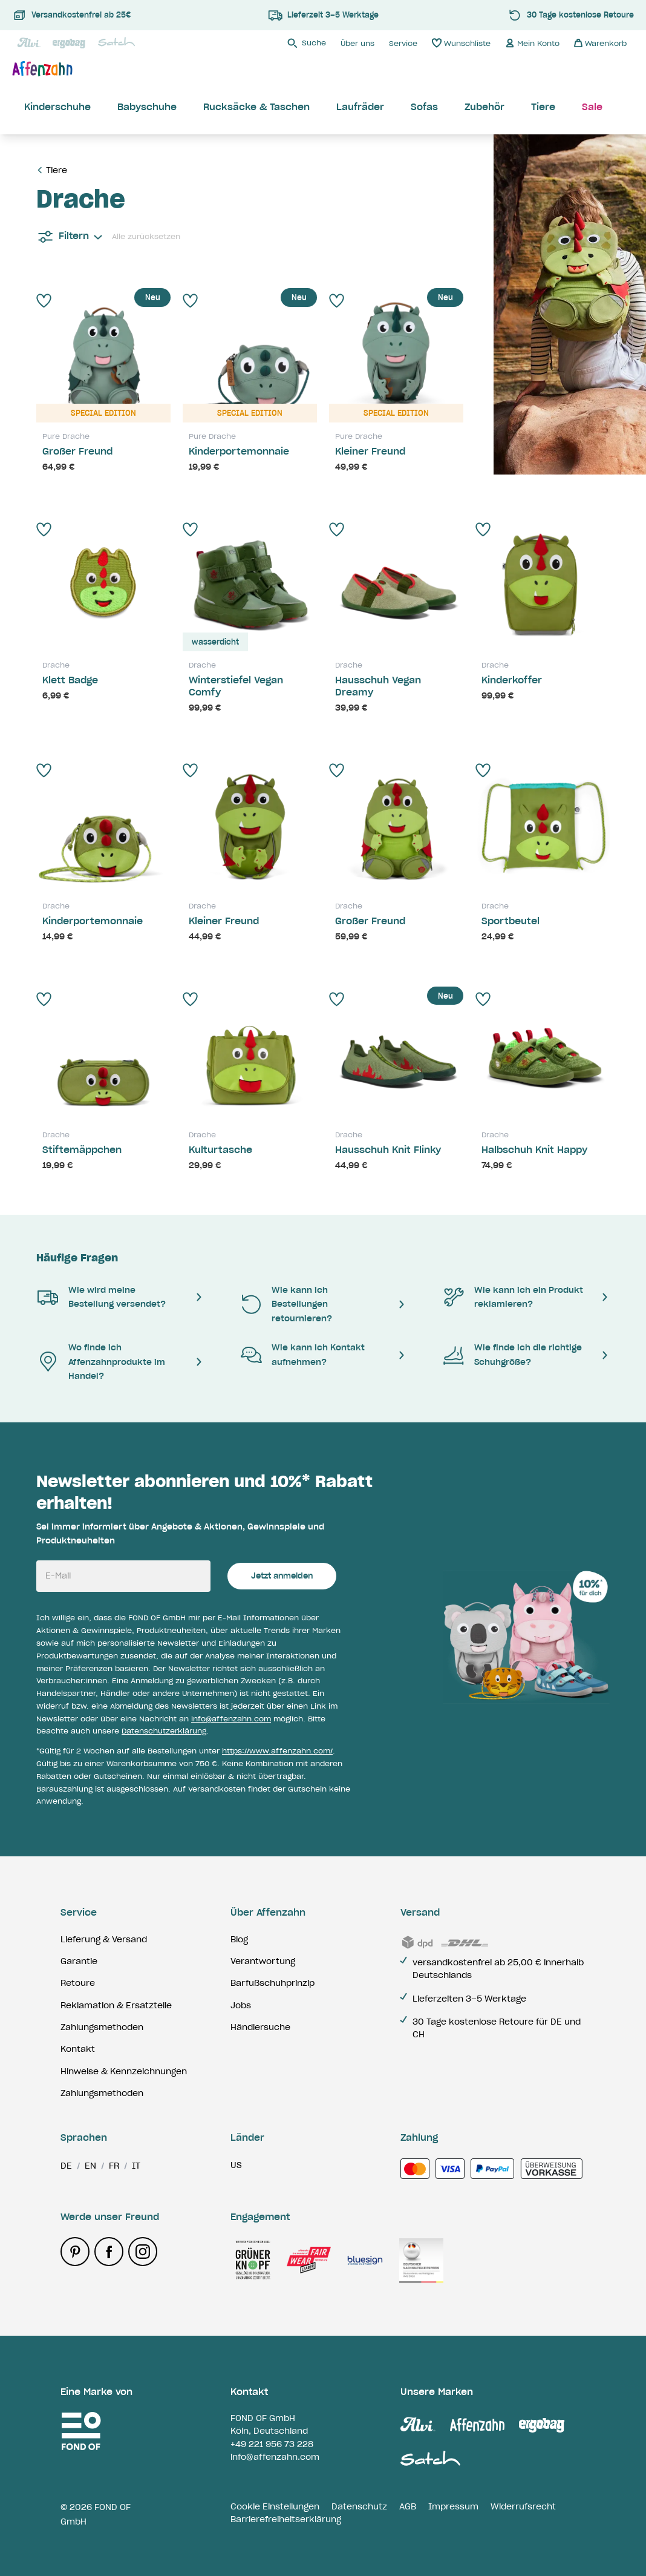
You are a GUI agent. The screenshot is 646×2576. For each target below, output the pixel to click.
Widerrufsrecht (523, 2506)
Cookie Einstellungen (274, 2506)
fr (114, 2165)
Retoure (77, 1982)
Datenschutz (359, 2506)
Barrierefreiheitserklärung (285, 2519)
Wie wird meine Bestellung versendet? (101, 1296)
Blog (239, 1939)
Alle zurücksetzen (146, 236)
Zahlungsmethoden (101, 2027)
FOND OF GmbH (262, 2418)
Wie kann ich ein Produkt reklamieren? (512, 1296)
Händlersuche (260, 2027)
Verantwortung (262, 1961)
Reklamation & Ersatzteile (116, 2005)
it (136, 2165)
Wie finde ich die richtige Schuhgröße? (512, 1354)
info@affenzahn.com (231, 1718)
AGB (407, 2506)
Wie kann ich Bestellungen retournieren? (286, 1304)
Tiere (56, 170)
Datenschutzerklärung (164, 1730)
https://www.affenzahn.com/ (277, 1750)
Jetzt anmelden (282, 1576)
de (66, 2165)
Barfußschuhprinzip (272, 1982)
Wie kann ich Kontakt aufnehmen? (302, 1354)
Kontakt (77, 2048)
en (90, 2165)
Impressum (453, 2506)
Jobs (240, 2005)
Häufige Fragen (77, 1257)
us (236, 2165)
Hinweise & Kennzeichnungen (123, 2071)
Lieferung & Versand (103, 1939)
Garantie (78, 1961)
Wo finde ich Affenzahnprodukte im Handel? (100, 1361)
